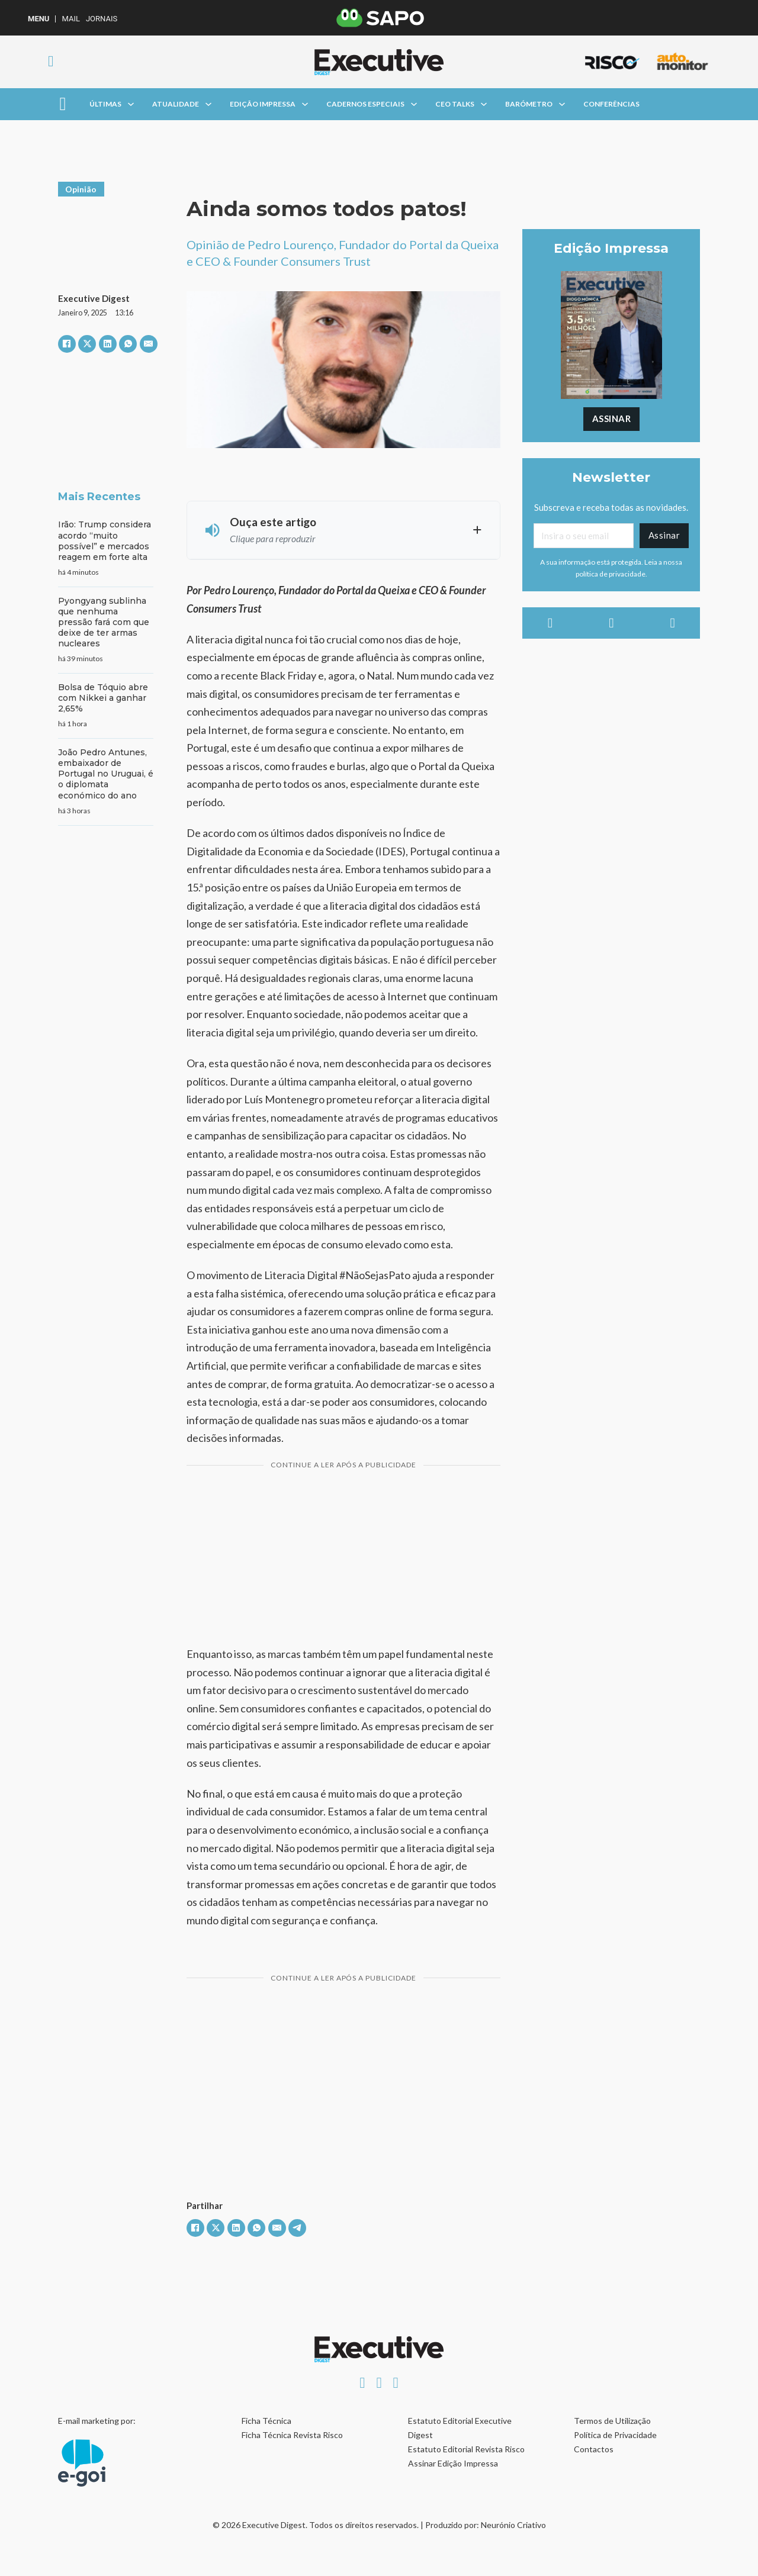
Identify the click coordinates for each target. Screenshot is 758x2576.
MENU (38, 18)
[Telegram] (297, 2228)
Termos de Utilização (612, 2421)
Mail (70, 18)
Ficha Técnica (266, 2421)
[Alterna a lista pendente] (130, 104)
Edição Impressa (263, 103)
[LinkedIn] (108, 344)
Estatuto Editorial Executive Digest (460, 2428)
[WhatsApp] (128, 344)
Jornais (101, 18)
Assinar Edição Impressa (453, 2463)
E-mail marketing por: (97, 2421)
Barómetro (529, 103)
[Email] (583, 535)
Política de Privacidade (615, 2435)
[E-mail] (149, 344)
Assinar (611, 418)
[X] (87, 344)
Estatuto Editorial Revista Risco (466, 2449)
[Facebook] (67, 344)
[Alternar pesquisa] (51, 61)
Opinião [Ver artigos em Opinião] (81, 189)
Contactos (594, 2449)
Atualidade (175, 103)
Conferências (611, 103)
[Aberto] (62, 104)
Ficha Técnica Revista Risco (292, 2435)
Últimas (105, 103)
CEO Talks (454, 103)
